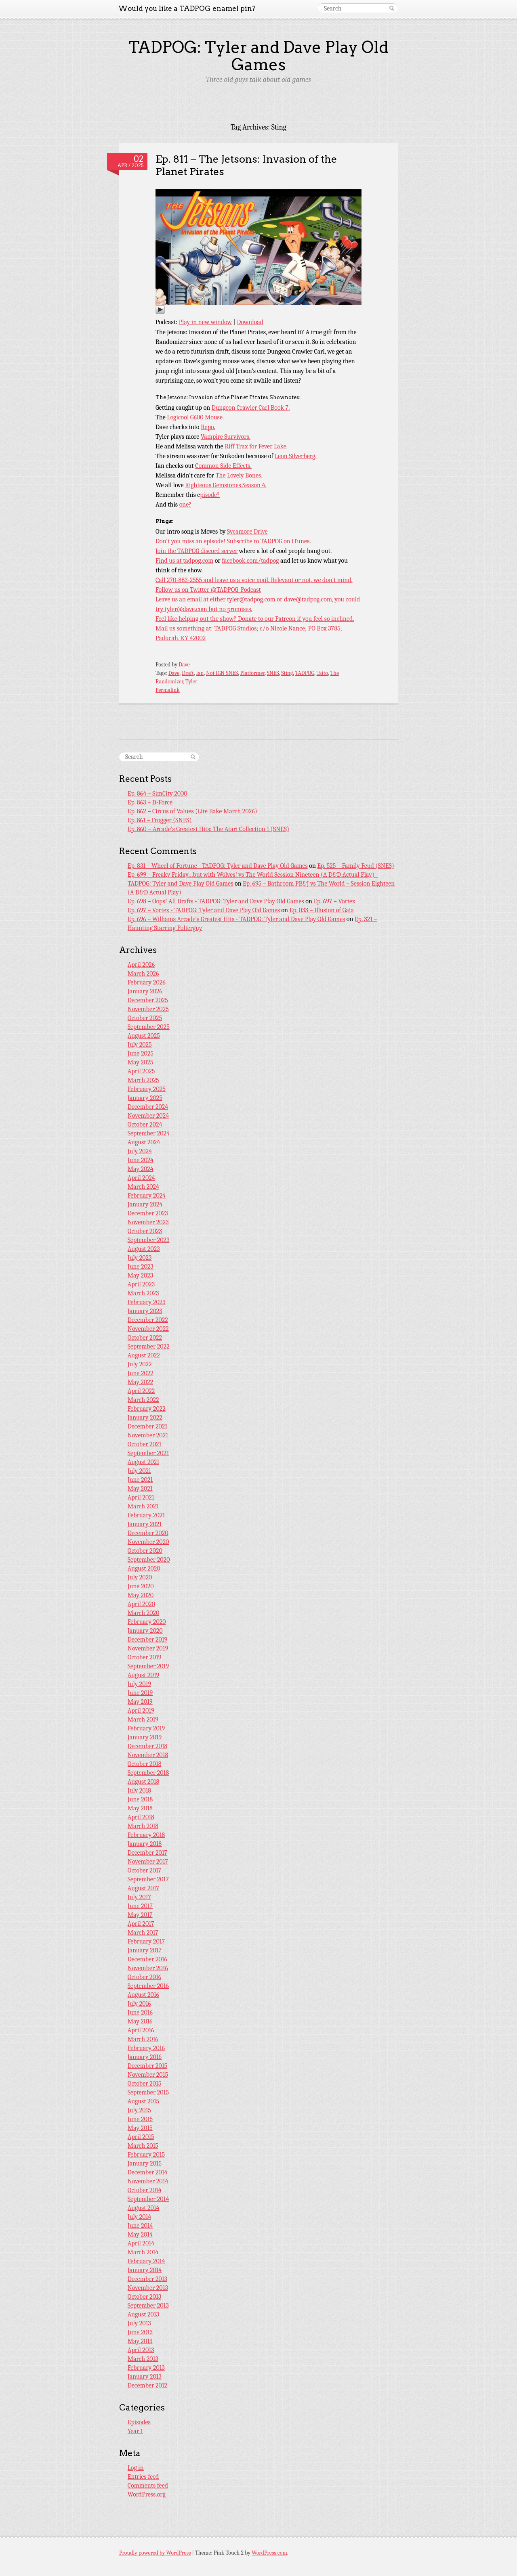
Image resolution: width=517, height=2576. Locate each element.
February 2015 (146, 2154)
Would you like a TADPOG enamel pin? (187, 8)
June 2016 (140, 2012)
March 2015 (143, 2145)
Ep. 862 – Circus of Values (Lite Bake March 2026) (192, 811)
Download (250, 322)
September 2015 (148, 2092)
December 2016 (147, 1959)
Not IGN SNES (222, 673)
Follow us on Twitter (183, 589)
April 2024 (141, 1177)
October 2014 (145, 2190)
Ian (200, 673)
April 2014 (141, 2243)
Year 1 (135, 2431)
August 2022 (144, 1355)
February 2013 (146, 2367)
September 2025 (149, 1026)
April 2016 (141, 2030)
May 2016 (140, 2021)
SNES (273, 673)
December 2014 (148, 2172)
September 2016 (148, 1986)
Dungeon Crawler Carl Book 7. (251, 407)
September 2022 (149, 1346)
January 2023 (145, 1311)
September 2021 (148, 1453)
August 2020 (144, 1568)
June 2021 (140, 1479)
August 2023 (144, 1248)
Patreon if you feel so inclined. (314, 618)
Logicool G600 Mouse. (195, 417)
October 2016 (144, 1977)
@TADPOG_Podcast (236, 589)
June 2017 (140, 1906)
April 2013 (141, 2350)
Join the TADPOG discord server (196, 551)
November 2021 (148, 1435)
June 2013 (140, 2332)
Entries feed (143, 2476)
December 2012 (147, 2385)
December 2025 (148, 1000)
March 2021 (143, 1506)
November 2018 (148, 1755)
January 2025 (145, 1098)
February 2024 (147, 1195)
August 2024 (144, 1142)
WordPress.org (147, 2494)
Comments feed (148, 2485)
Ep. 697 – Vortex (334, 901)
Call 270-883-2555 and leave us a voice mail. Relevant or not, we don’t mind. (254, 580)
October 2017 (144, 1870)
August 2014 (144, 2208)
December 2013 (147, 2279)
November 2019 (148, 1648)
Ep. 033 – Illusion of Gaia (322, 910)
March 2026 (143, 973)
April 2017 (141, 1923)
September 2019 (148, 1666)
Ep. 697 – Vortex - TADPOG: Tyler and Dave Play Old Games (204, 910)
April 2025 (141, 1071)
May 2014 (140, 2234)
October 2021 (144, 1444)
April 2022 (141, 1391)
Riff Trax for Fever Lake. (256, 446)
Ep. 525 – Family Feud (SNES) (355, 865)
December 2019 (147, 1639)
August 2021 (143, 1462)
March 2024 (143, 1186)
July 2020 (140, 1577)
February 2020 (147, 1621)
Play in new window (205, 322)
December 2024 (148, 1106)
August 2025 (144, 1035)
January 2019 (145, 1737)
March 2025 (143, 1080)
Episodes (139, 2422)
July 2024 (140, 1151)
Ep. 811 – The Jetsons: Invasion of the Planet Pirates (246, 165)
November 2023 (148, 1222)
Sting (287, 673)
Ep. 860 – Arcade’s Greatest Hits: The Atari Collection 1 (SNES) (208, 829)
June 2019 (140, 1692)
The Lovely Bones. (239, 475)
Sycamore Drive (247, 531)
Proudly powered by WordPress (155, 2552)
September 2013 (148, 2305)
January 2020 (145, 1630)
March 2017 (143, 1932)
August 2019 (143, 1675)
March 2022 (143, 1399)
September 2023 (149, 1240)
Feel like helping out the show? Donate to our (215, 618)
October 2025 (145, 1018)
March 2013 (143, 2358)
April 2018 (141, 1817)
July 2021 (139, 1470)
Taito (322, 673)
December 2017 (147, 1852)
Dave (184, 664)
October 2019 (145, 1657)
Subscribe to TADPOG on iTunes (268, 541)
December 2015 (147, 2065)
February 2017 (146, 1941)
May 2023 (140, 1275)
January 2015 (145, 2163)
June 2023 (140, 1266)
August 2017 (143, 1888)
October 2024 (145, 1124)
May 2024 (140, 1169)
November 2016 (148, 1968)
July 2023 (140, 1257)
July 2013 (139, 2323)
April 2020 (141, 1604)
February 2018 (146, 1835)
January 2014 (145, 2270)
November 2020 (148, 1542)
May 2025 (140, 1062)
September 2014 (148, 2199)
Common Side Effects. (223, 465)
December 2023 (148, 1213)
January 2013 (145, 2376)
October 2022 (145, 1337)
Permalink (168, 690)
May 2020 (140, 1595)
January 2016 (145, 2057)
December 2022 (148, 1320)
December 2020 (148, 1533)
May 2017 (140, 1914)
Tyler (191, 681)
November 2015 (148, 2074)
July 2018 (139, 1790)
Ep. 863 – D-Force (150, 802)
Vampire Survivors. (225, 436)
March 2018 (143, 1826)
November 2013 (148, 2287)
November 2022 (148, 1328)
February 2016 (146, 2048)
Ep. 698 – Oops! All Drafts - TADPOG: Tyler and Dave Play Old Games (216, 901)
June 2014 (140, 2225)
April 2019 (141, 1710)
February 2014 (146, 2261)
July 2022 (140, 1364)
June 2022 (140, 1373)
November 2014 (148, 2181)
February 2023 (147, 1302)
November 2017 (148, 1861)
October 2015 (145, 2083)
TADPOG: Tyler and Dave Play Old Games (258, 56)
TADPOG (304, 673)
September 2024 (149, 1133)
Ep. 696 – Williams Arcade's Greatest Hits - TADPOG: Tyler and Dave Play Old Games (236, 919)
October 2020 (145, 1550)
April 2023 (141, 1284)
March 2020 (144, 1613)
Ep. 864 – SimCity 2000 (157, 793)
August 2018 (144, 1781)
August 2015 (143, 2101)
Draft (188, 673)
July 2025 (140, 1044)
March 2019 (143, 1719)
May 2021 (140, 1488)
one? (185, 504)
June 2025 (140, 1053)
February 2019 (146, 1728)
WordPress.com (269, 2552)
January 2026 (145, 991)
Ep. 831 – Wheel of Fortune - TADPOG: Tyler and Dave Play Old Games (218, 865)
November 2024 (148, 1115)
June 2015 (140, 2119)
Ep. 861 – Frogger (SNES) (160, 820)
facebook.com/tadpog (250, 560)
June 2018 (140, 1799)
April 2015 (141, 2136)
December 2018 (147, 1746)
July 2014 (139, 2216)
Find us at (169, 560)
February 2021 (146, 1515)
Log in (136, 2467)
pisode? (210, 494)
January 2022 (145, 1417)
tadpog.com (198, 560)
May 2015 (140, 2128)
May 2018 (140, 1808)
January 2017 (145, 1950)
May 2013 (140, 2341)
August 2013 (143, 2314)
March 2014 (143, 2252)
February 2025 (147, 1089)
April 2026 (141, 964)
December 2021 (147, 1426)
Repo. (208, 427)
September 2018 (148, 1772)
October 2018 (145, 1764)
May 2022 (140, 1382)
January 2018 (145, 1843)
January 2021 (145, 1524)
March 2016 (143, 2039)
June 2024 (140, 1160)
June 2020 (141, 1586)
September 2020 (149, 1559)
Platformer (252, 673)
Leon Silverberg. (296, 456)
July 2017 (139, 1897)
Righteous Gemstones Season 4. (226, 485)
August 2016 (143, 1994)
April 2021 (141, 1497)
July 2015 (139, 2110)
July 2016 (139, 2003)
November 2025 (148, 1009)
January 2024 (145, 1204)
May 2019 (140, 1701)
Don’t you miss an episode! (191, 541)
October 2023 (145, 1231)
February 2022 (147, 1408)
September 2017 (148, 1879)
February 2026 (147, 982)
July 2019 (139, 1684)
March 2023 (143, 1293)
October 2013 (144, 2296)
